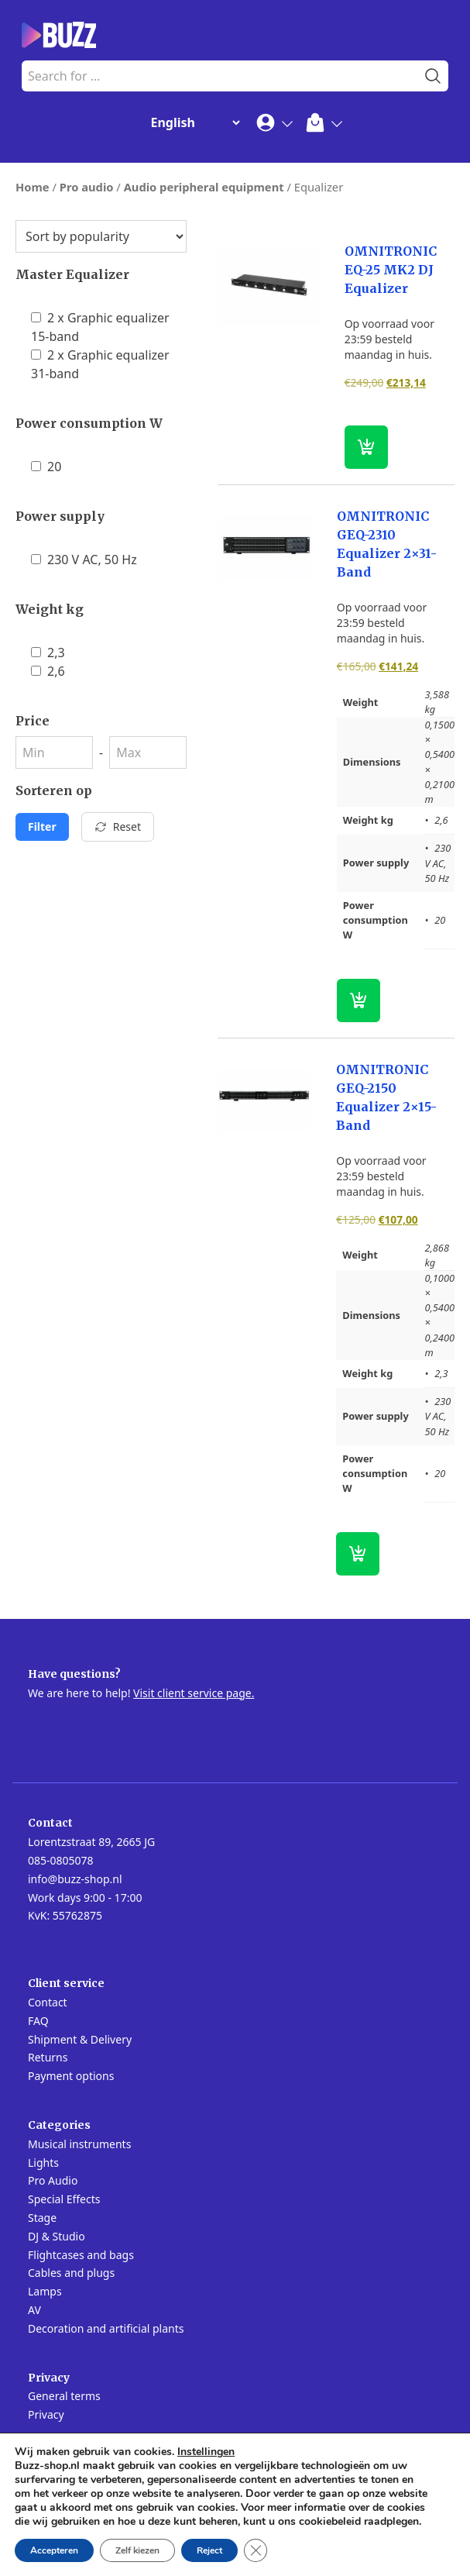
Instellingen (206, 2452)
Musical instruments (79, 2144)
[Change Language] (192, 122)
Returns (47, 2057)
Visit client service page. (193, 1693)
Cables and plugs (71, 2272)
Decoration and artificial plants (106, 2328)
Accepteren (54, 2550)
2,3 (48, 652)
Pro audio (87, 187)
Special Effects (64, 2199)
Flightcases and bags (81, 2254)
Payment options (71, 2075)
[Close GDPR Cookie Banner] (255, 2550)
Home (32, 187)
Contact (47, 2002)
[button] (366, 447)
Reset (117, 826)
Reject (209, 2550)
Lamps (45, 2291)
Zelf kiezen (137, 2550)
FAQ (38, 2020)
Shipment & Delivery (80, 2039)
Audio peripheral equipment (204, 187)
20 (46, 466)
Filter (42, 826)
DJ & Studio (56, 2236)
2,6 (48, 671)
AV (34, 2309)
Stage (42, 2217)
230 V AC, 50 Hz (84, 559)
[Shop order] (101, 236)
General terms (64, 2395)
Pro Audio (52, 2180)
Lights (43, 2162)
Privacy (46, 2414)
